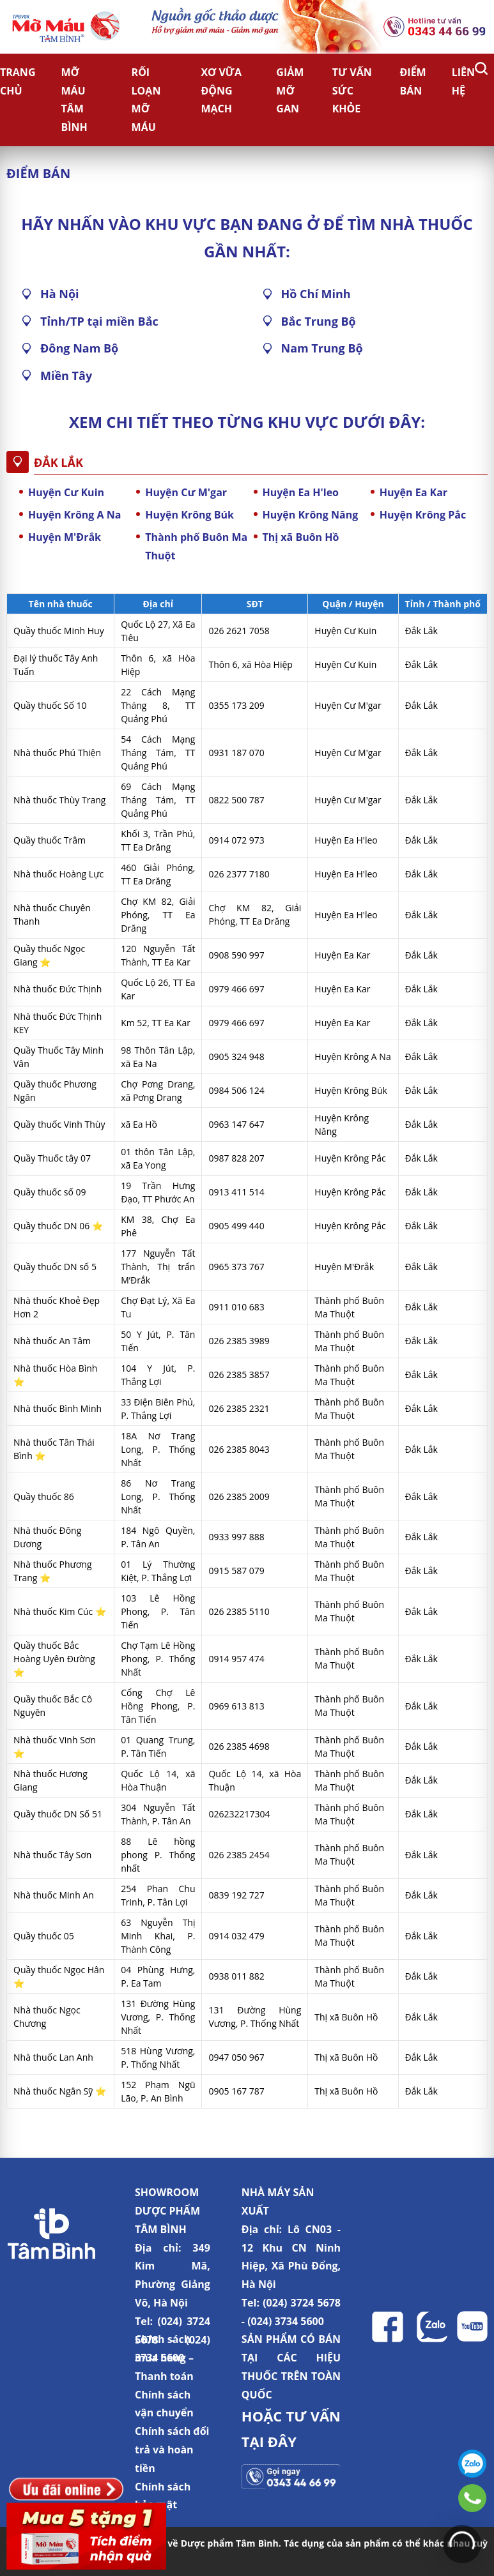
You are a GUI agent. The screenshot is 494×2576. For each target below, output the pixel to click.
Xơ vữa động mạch (221, 90)
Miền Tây (66, 375)
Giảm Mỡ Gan (290, 90)
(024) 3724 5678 (302, 2303)
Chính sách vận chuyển (164, 2404)
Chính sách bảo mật (162, 2496)
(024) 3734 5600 (285, 2321)
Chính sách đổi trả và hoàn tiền (172, 2449)
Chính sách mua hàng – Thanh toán (164, 2357)
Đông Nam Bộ (79, 348)
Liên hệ (463, 81)
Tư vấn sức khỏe (352, 90)
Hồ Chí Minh (316, 293)
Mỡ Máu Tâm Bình (74, 99)
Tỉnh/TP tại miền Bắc (99, 321)
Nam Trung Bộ (322, 348)
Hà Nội (59, 293)
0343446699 (472, 2498)
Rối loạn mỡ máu (146, 99)
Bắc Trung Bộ (318, 321)
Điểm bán (413, 81)
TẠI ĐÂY (269, 2441)
